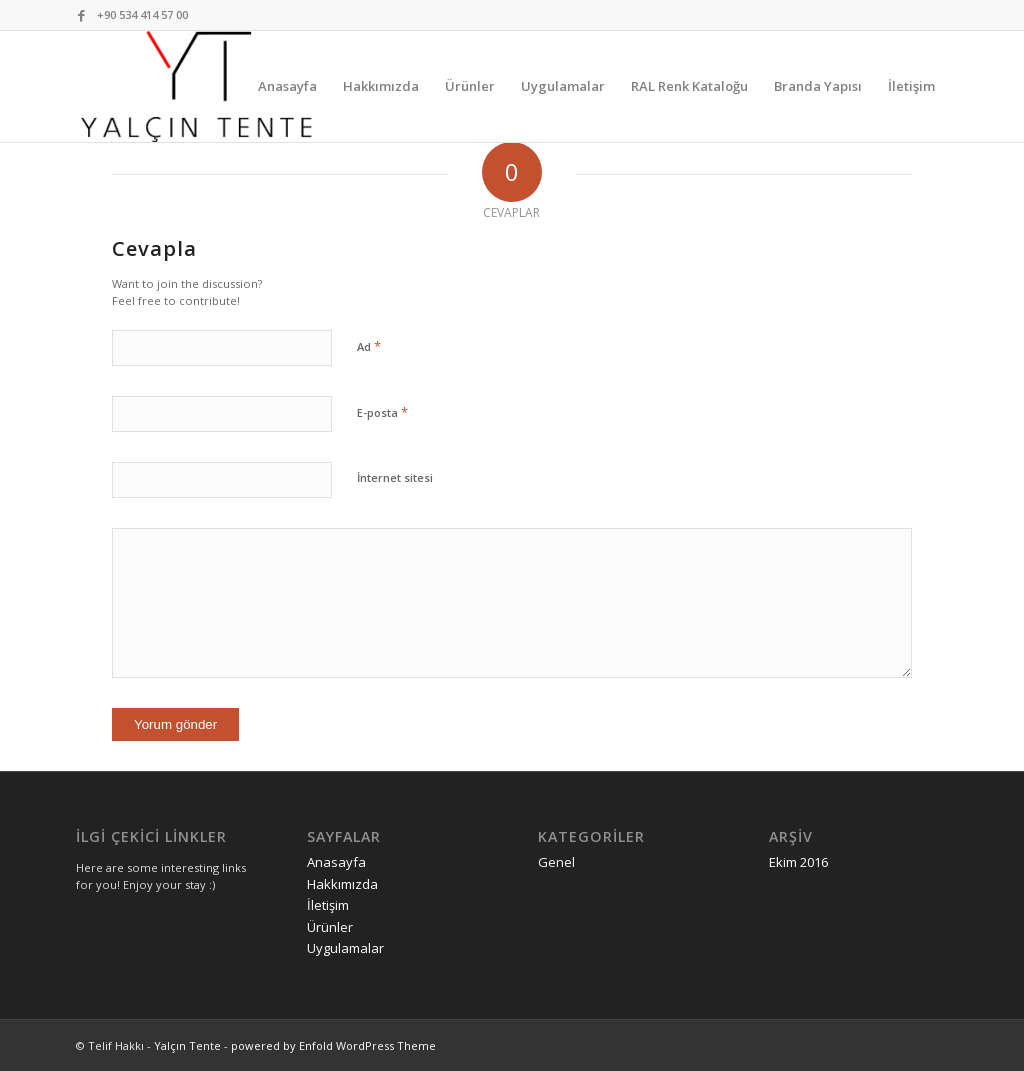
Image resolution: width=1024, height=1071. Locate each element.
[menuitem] (287, 86)
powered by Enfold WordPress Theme (333, 1045)
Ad (369, 346)
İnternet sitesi (395, 477)
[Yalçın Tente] (196, 86)
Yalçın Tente (187, 1045)
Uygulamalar (345, 948)
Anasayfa (336, 862)
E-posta (382, 412)
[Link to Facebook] (82, 15)
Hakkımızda (342, 884)
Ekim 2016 (798, 862)
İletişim (328, 905)
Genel (556, 862)
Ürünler (330, 927)
